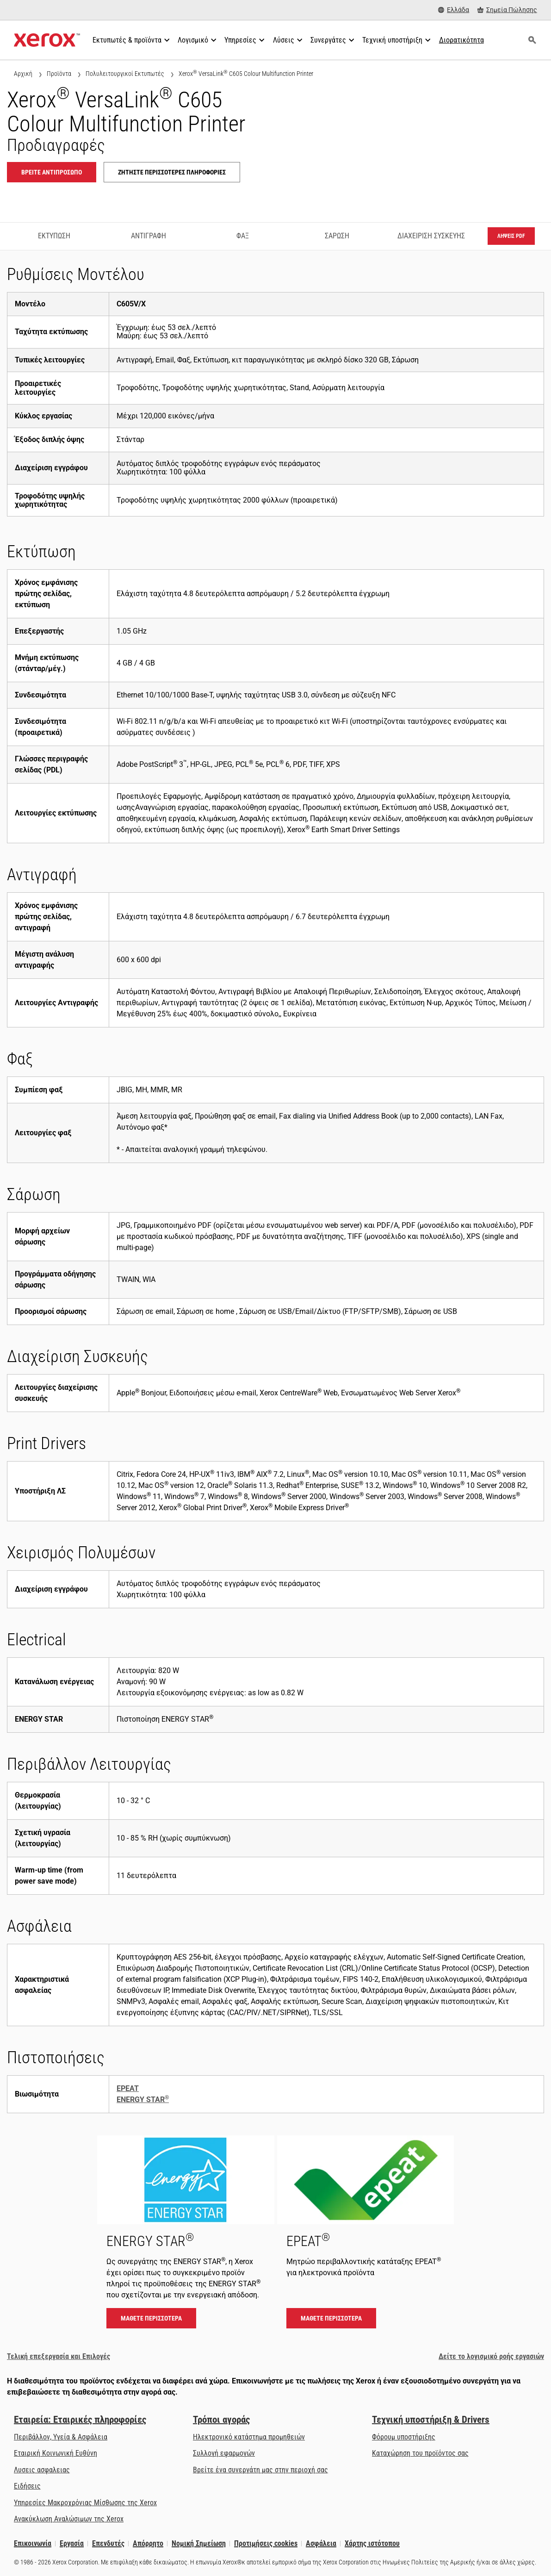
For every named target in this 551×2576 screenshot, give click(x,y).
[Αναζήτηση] (532, 40)
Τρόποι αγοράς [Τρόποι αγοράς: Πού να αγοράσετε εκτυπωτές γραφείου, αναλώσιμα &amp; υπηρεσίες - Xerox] (221, 2419)
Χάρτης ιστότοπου (372, 2543)
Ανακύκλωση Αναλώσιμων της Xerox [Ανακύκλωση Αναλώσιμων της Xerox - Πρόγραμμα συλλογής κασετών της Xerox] (69, 2518)
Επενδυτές (108, 2543)
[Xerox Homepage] (47, 40)
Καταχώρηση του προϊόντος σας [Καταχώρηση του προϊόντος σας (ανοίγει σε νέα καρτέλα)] (420, 2453)
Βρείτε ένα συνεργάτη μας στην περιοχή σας (260, 2469)
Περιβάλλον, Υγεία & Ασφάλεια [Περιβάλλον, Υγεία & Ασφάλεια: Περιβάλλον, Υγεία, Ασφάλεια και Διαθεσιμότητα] (60, 2437)
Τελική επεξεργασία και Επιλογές (58, 2356)
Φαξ (242, 235)
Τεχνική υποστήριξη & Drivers (430, 2419)
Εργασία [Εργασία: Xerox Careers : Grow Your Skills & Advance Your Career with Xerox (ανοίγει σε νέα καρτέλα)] (72, 2543)
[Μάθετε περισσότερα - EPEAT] (365, 2236)
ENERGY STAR (143, 2099)
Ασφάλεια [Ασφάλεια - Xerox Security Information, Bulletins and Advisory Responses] (321, 2543)
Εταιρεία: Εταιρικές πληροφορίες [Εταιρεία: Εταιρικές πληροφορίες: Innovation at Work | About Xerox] (80, 2419)
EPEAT (128, 2088)
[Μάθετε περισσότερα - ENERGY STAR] (185, 2236)
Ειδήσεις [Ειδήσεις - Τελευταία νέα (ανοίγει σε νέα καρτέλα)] (27, 2486)
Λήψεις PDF (511, 236)
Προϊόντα (59, 73)
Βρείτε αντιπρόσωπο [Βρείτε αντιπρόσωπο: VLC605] (51, 172)
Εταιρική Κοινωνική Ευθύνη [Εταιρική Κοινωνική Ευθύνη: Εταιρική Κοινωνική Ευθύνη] (55, 2453)
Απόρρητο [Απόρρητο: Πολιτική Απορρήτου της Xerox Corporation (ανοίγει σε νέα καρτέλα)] (148, 2543)
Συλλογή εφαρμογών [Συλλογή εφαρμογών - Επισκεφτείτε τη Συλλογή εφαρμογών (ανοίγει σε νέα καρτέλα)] (224, 2453)
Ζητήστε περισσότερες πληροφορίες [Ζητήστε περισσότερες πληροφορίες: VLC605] (172, 172)
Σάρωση (337, 235)
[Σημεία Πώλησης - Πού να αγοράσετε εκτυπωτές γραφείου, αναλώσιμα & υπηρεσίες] (507, 10)
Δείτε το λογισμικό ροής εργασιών (491, 2356)
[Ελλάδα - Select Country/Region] (453, 10)
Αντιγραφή (148, 235)
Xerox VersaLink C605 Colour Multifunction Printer (246, 73)
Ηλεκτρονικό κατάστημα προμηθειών (249, 2437)
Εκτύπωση (54, 235)
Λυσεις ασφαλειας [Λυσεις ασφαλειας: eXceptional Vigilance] (42, 2469)
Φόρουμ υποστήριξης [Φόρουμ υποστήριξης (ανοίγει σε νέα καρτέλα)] (403, 2437)
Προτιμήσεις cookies (265, 2543)
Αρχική (23, 73)
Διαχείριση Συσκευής (431, 235)
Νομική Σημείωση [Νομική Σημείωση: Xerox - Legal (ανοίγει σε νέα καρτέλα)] (199, 2543)
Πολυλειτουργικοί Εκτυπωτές (125, 73)
